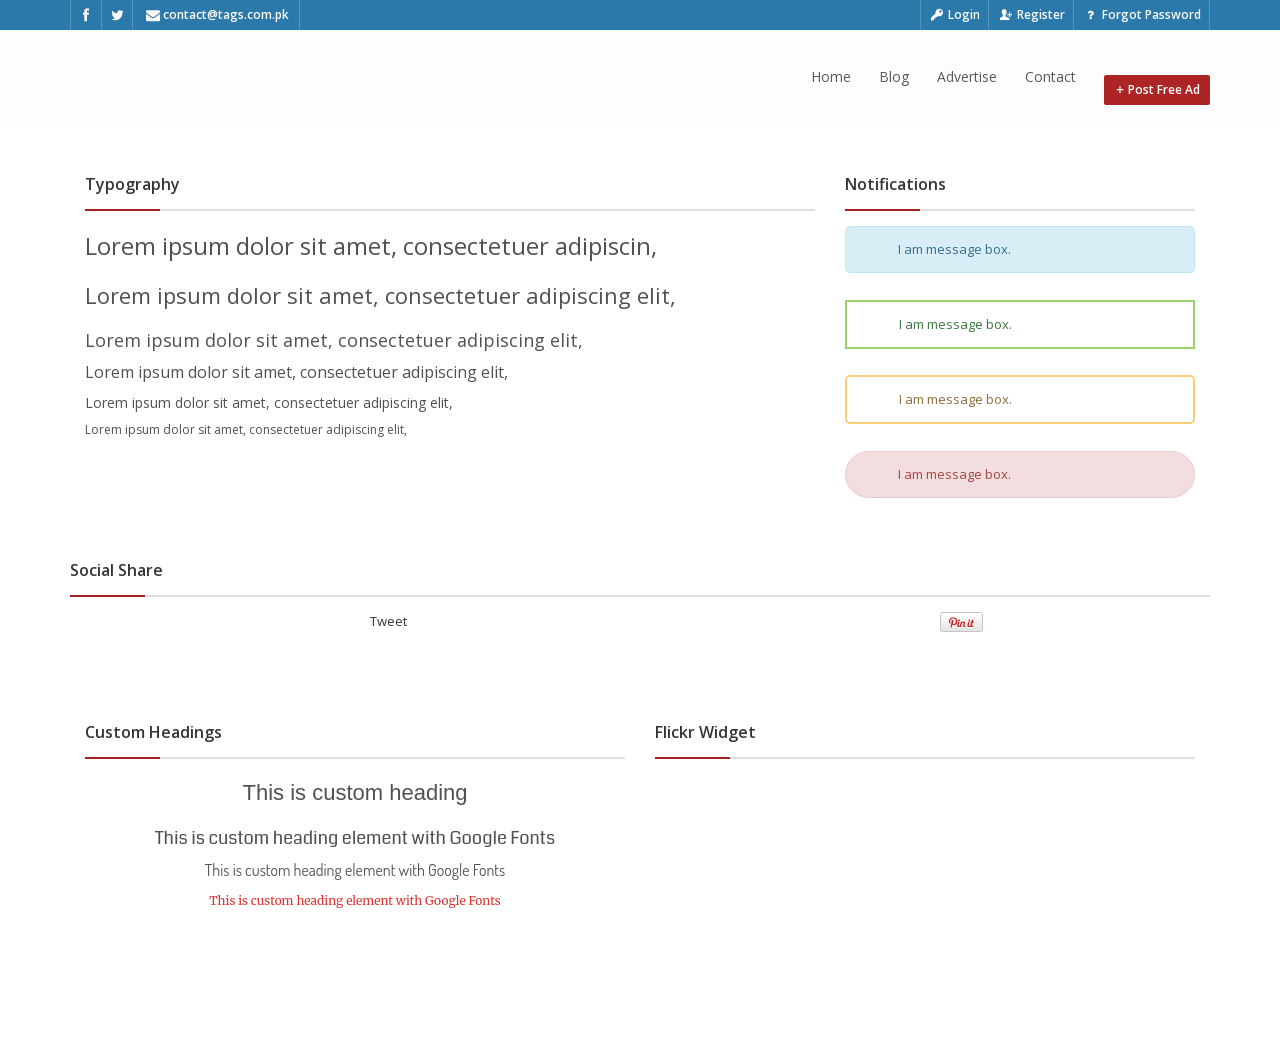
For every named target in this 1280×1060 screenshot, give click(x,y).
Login (955, 14)
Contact (1050, 76)
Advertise (967, 76)
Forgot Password (1141, 14)
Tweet (388, 621)
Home (831, 76)
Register (1031, 14)
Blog (894, 76)
